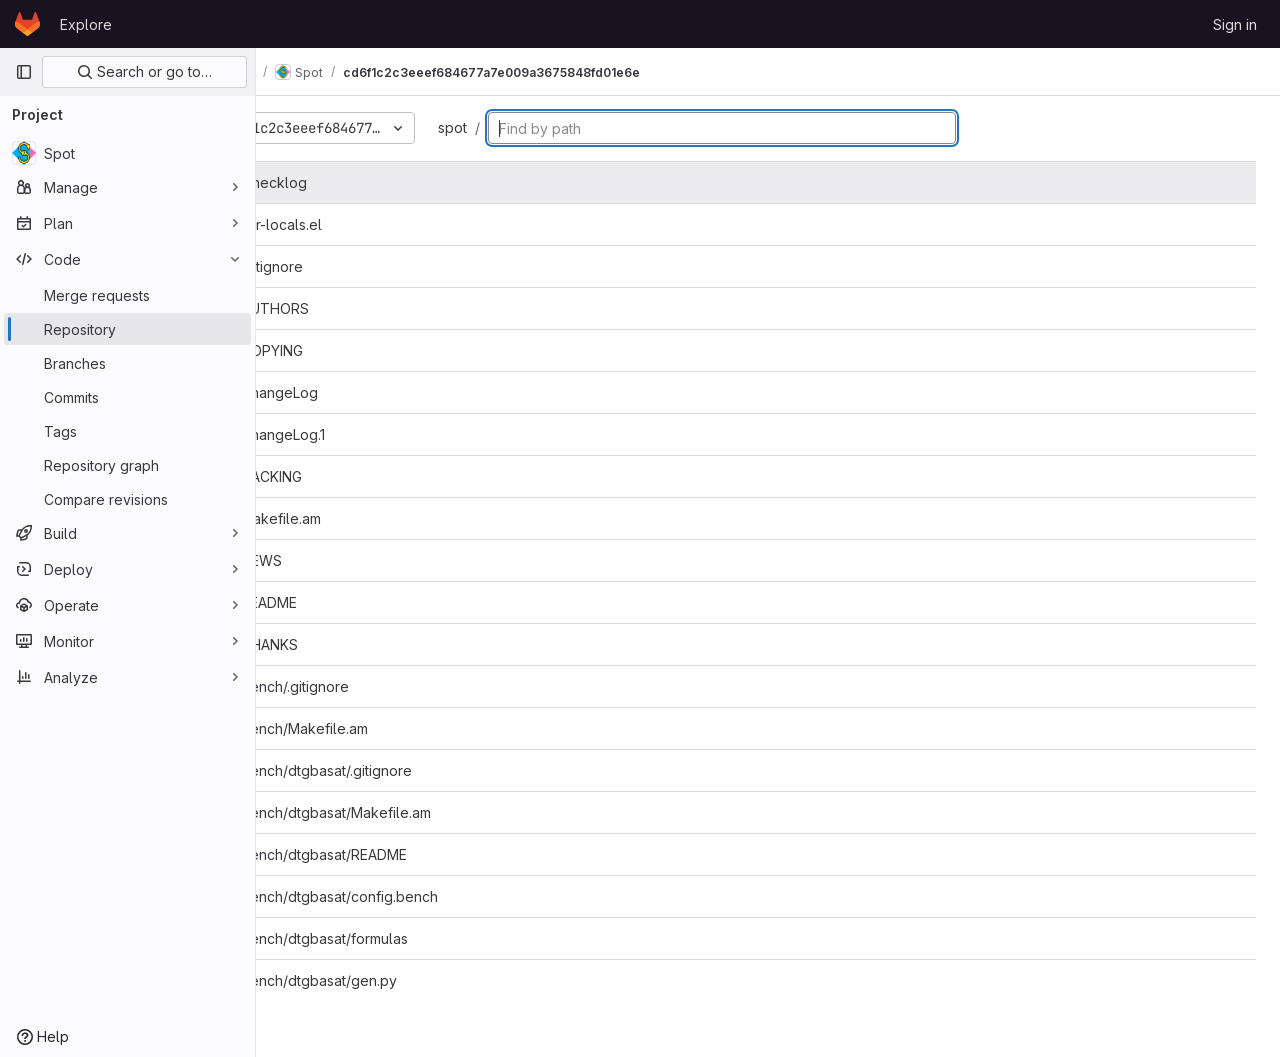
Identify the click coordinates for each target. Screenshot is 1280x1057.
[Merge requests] (127, 295)
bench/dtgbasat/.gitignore (390, 770)
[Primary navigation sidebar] (24, 72)
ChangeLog (343, 392)
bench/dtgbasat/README (388, 854)
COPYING (336, 350)
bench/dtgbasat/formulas (388, 938)
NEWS (325, 560)
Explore (86, 24)
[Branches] (127, 363)
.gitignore (336, 266)
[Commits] (127, 397)
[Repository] (127, 329)
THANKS (333, 644)
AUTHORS (339, 308)
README (333, 602)
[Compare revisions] (127, 499)
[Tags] (127, 431)
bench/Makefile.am (368, 728)
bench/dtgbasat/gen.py (383, 980)
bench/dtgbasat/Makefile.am (400, 812)
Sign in (1235, 24)
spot (525, 127)
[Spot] (127, 153)
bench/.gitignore (359, 686)
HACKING (335, 476)
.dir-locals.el (345, 224)
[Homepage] (27, 24)
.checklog (338, 182)
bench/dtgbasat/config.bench (403, 896)
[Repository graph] (127, 465)
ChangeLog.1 (347, 434)
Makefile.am (345, 518)
